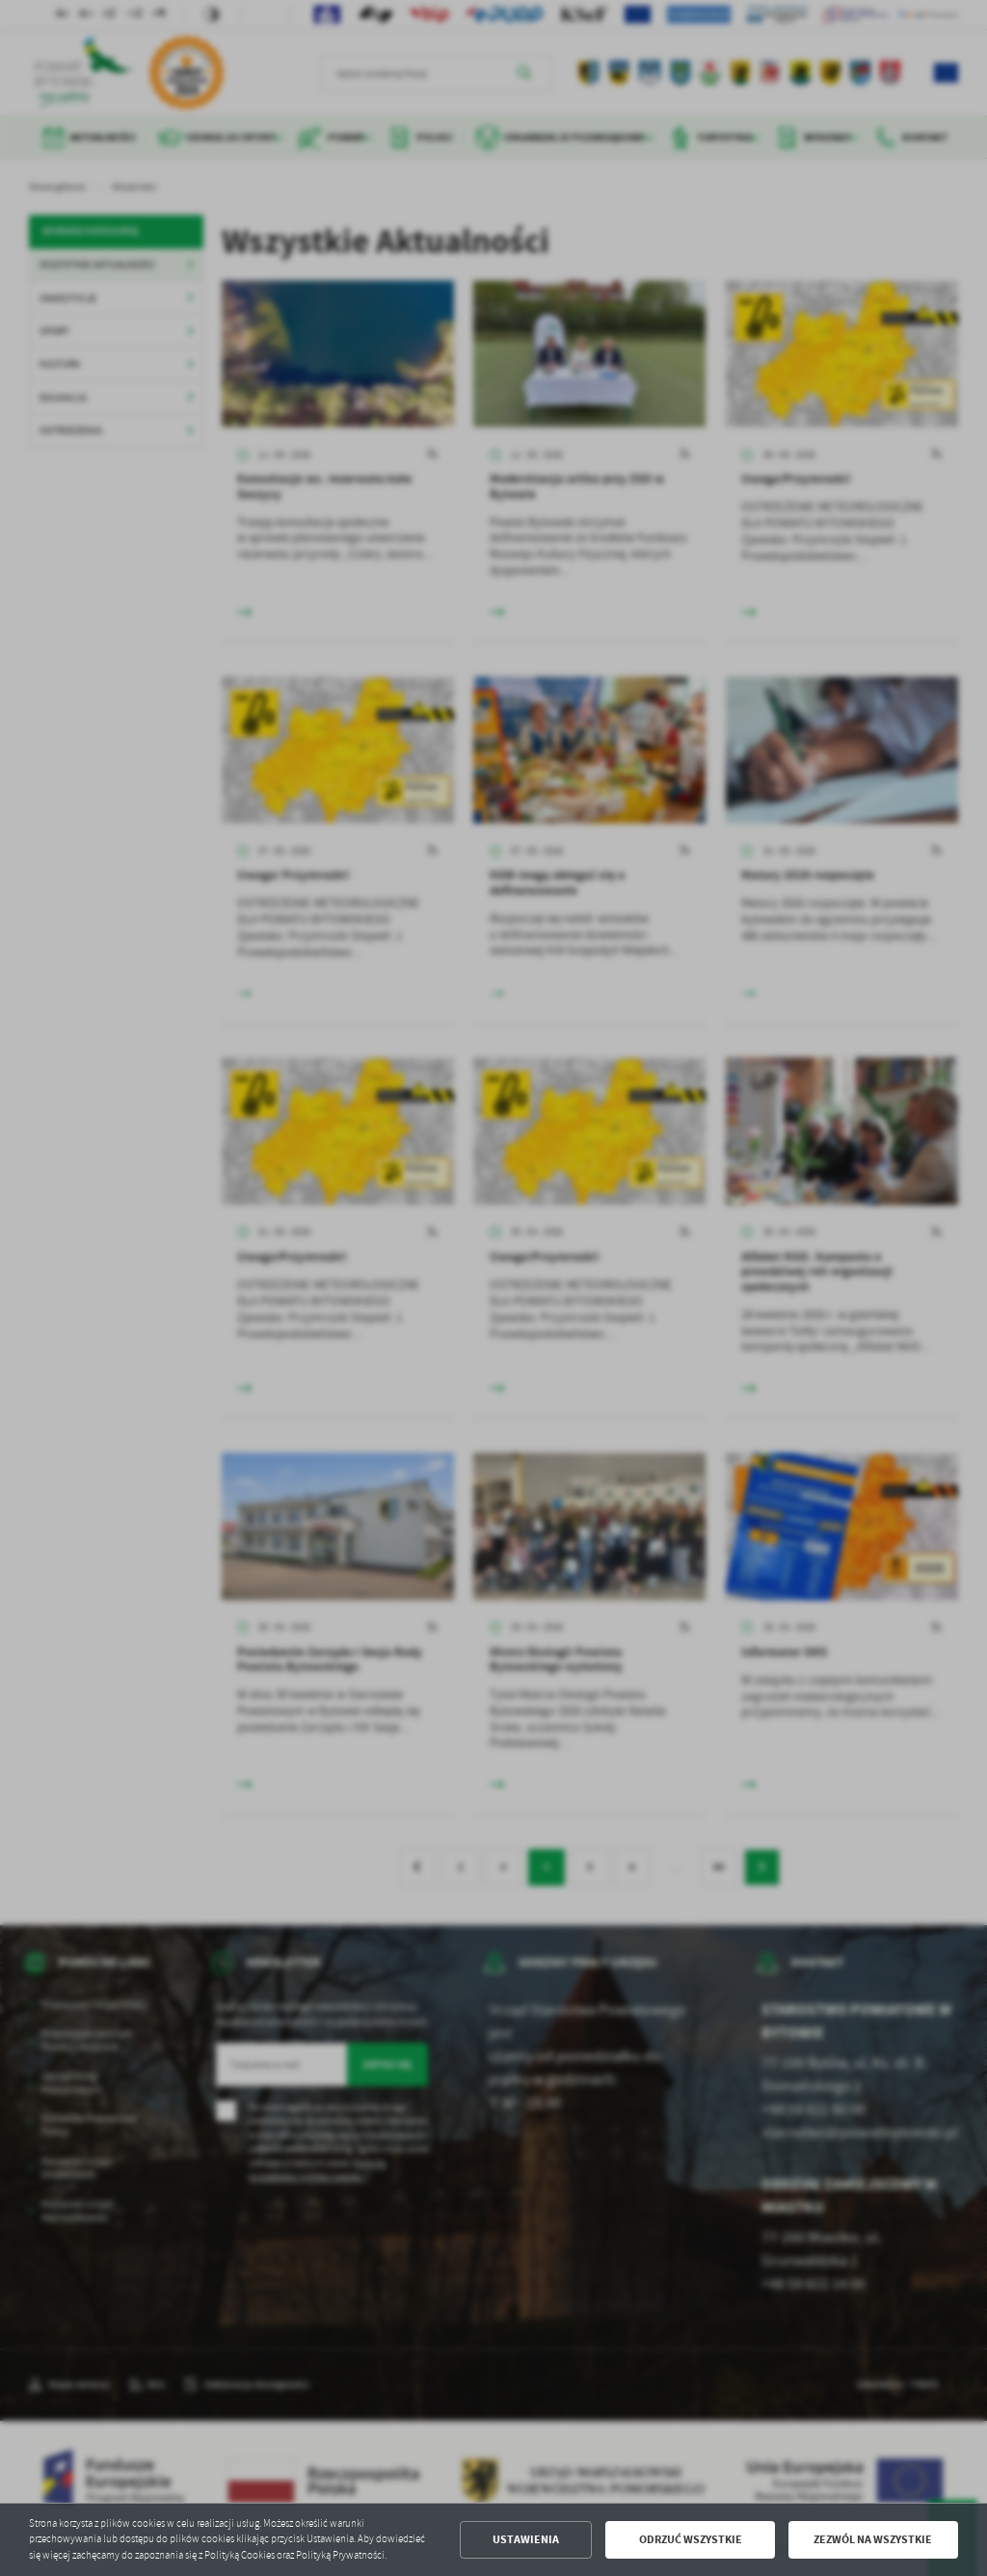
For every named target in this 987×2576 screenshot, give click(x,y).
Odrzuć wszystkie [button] (690, 2539)
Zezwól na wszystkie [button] (873, 2539)
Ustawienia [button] (526, 2539)
